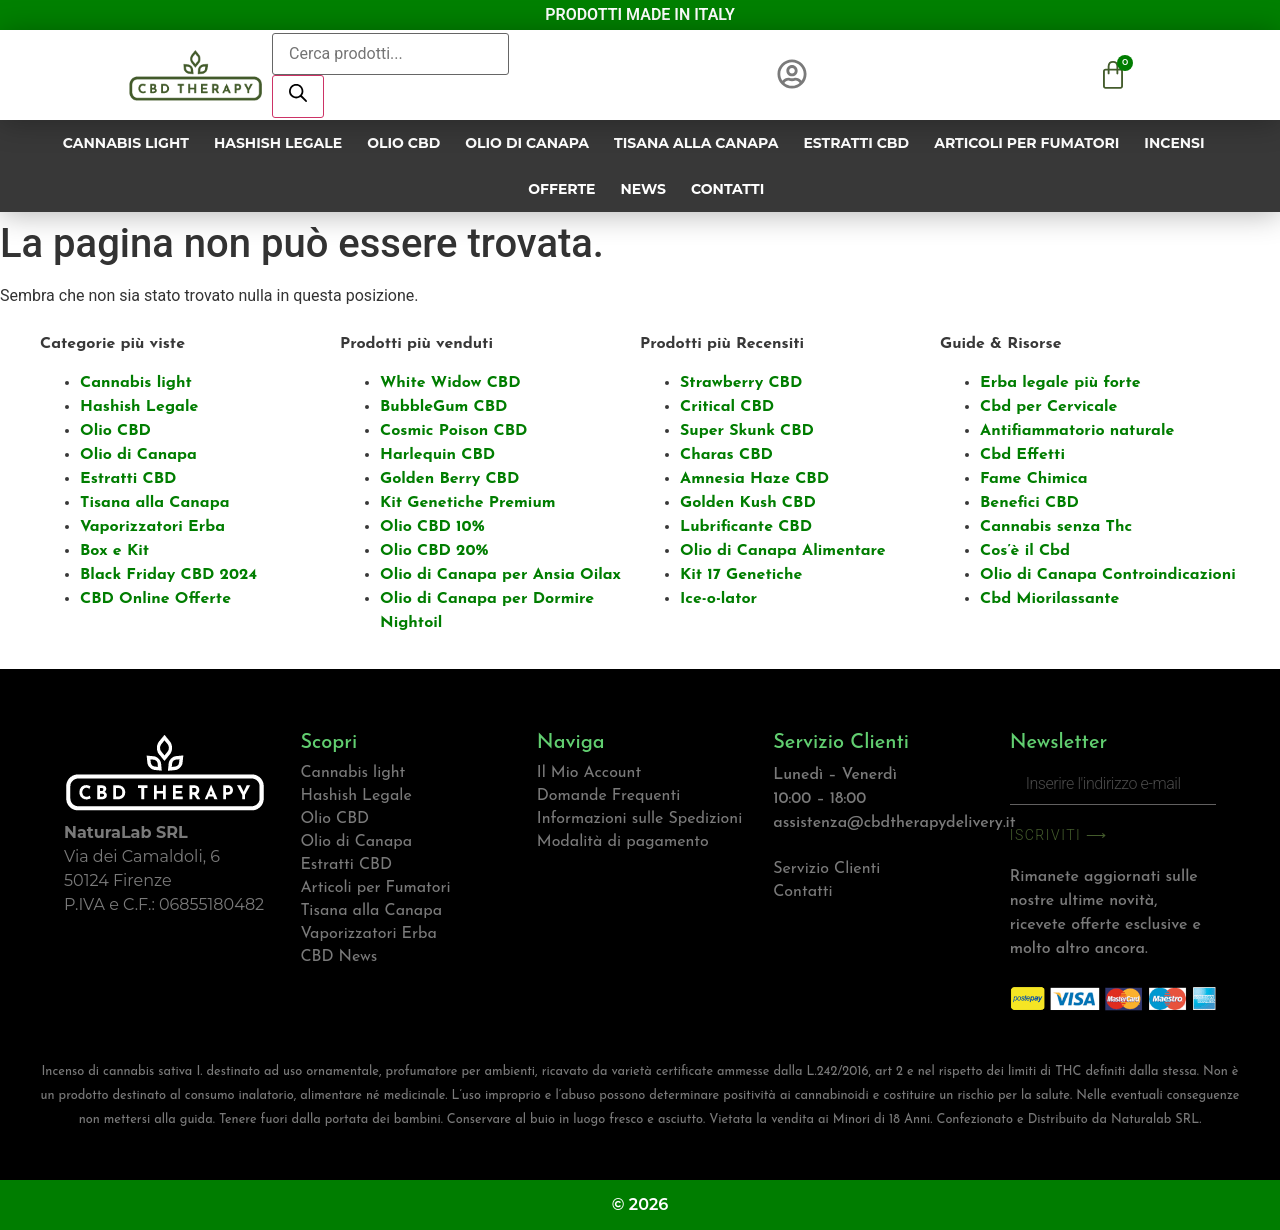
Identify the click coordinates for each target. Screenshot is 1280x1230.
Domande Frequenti (608, 796)
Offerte (561, 189)
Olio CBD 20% (434, 551)
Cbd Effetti (1022, 455)
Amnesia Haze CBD (754, 479)
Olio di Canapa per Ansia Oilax (500, 575)
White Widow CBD (450, 383)
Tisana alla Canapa (696, 143)
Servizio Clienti (826, 869)
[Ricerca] (298, 96)
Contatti (727, 189)
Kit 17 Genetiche (741, 575)
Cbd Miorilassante (1049, 599)
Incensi (1174, 143)
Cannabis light (126, 143)
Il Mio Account (589, 773)
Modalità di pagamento (623, 842)
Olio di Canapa (527, 143)
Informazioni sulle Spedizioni (639, 819)
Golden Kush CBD (748, 503)
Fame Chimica (1034, 479)
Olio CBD (403, 143)
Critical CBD (727, 407)
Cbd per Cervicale (1048, 407)
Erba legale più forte (1060, 383)
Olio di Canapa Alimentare (783, 551)
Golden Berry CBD (449, 479)
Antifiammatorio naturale (1077, 431)
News (643, 189)
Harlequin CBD (437, 455)
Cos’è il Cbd (1025, 551)
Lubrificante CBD (746, 527)
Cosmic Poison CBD (453, 431)
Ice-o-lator (718, 599)
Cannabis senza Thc (1056, 527)
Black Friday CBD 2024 (168, 575)
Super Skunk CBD (747, 431)
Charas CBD (726, 455)
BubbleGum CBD (443, 407)
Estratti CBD (856, 143)
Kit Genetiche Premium (468, 503)
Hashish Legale (278, 143)
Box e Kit (114, 551)
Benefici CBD (1029, 503)
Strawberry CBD (741, 383)
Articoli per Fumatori (1026, 143)
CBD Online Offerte (155, 599)
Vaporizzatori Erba (152, 527)
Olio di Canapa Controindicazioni (1108, 575)
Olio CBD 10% (432, 527)
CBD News (338, 957)
